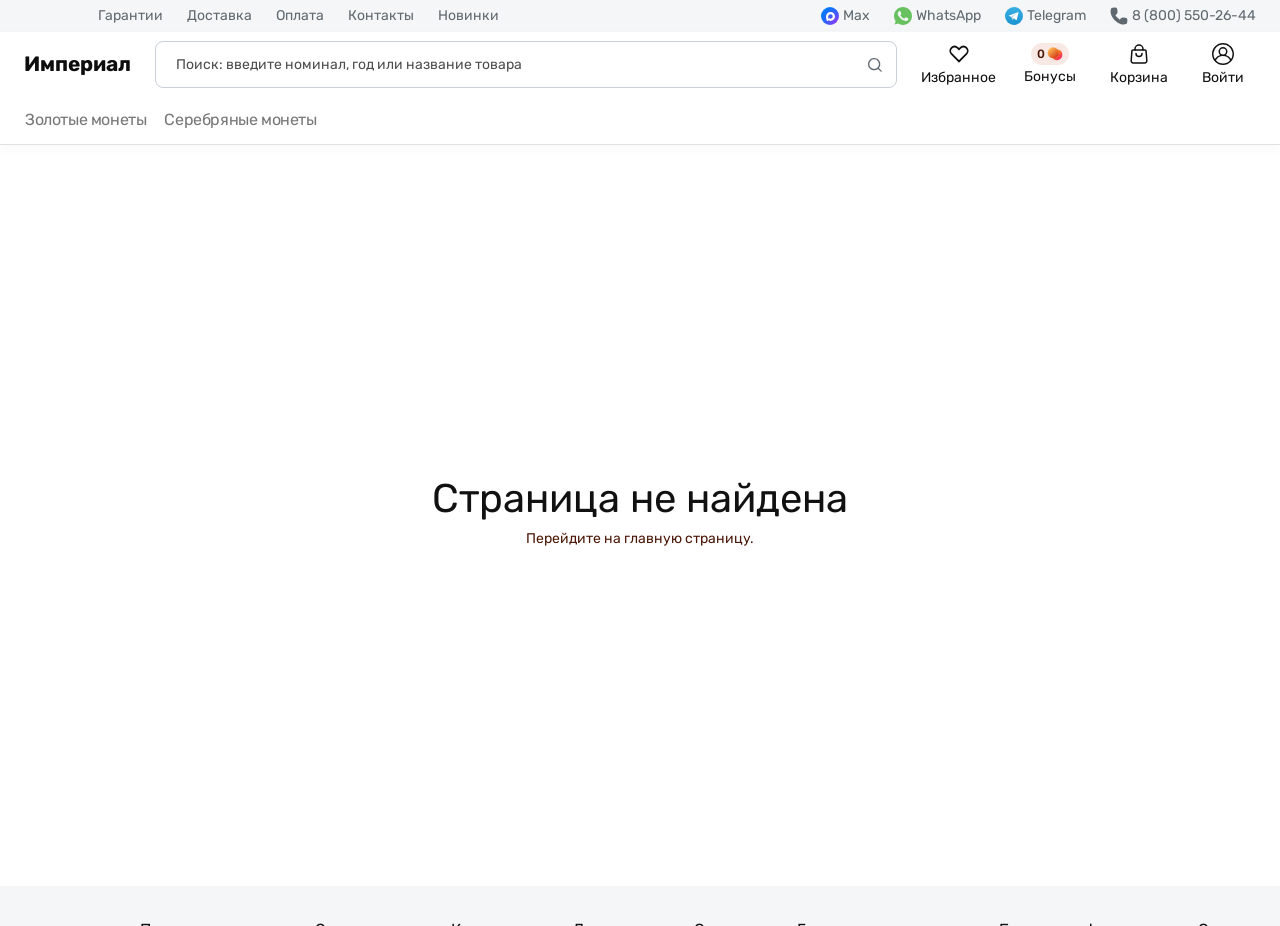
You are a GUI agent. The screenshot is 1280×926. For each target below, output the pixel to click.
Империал (77, 64)
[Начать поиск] (875, 64)
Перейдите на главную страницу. (640, 538)
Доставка (219, 16)
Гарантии (130, 16)
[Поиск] (526, 64)
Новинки (468, 16)
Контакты (381, 16)
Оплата (300, 16)
